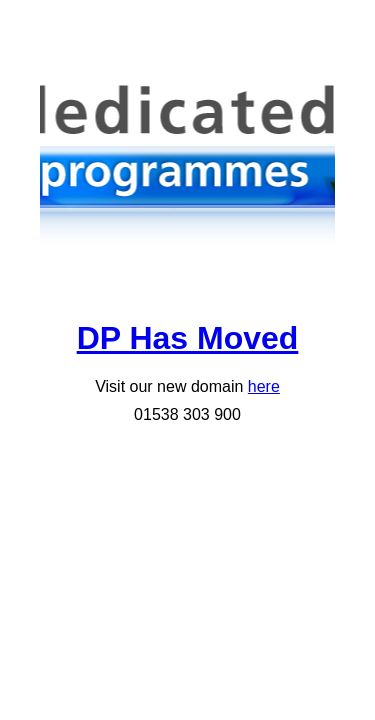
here (264, 386)
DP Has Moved (188, 338)
